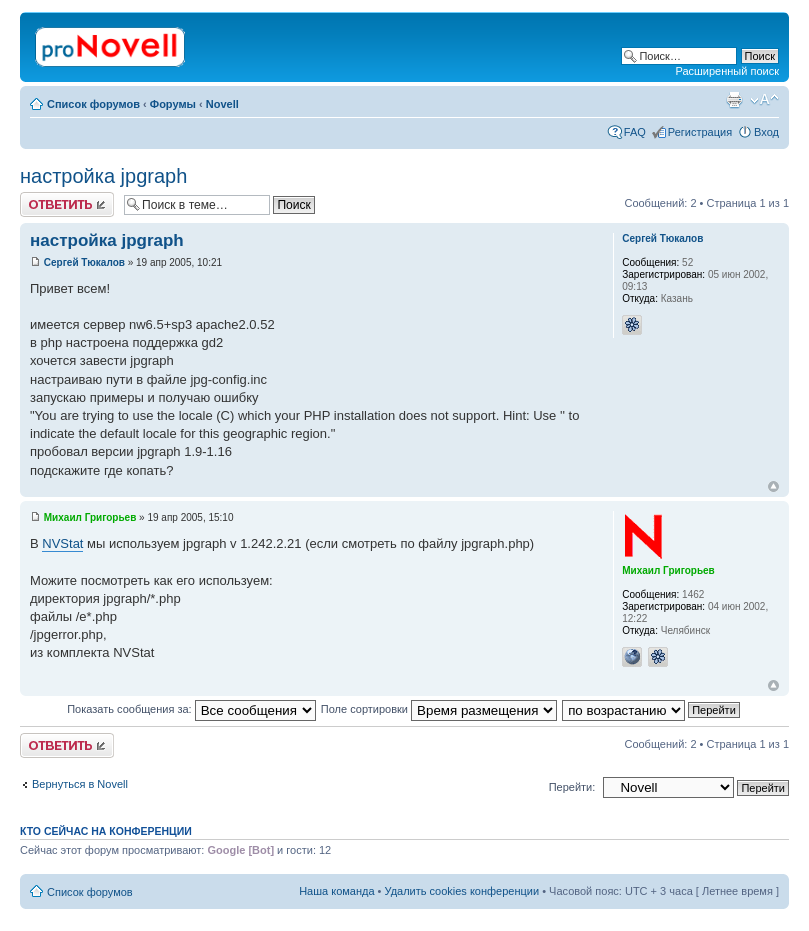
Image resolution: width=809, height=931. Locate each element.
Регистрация (700, 132)
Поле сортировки (439, 709)
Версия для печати (734, 100)
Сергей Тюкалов (84, 262)
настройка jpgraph (103, 176)
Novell (222, 104)
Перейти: (572, 787)
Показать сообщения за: (191, 709)
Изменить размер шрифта (764, 100)
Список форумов (93, 104)
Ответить (67, 204)
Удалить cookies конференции (462, 891)
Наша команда (336, 891)
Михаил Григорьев (90, 517)
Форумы (173, 104)
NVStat (62, 543)
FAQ (635, 132)
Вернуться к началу (773, 486)
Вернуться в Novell (80, 784)
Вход (766, 132)
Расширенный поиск (727, 71)
